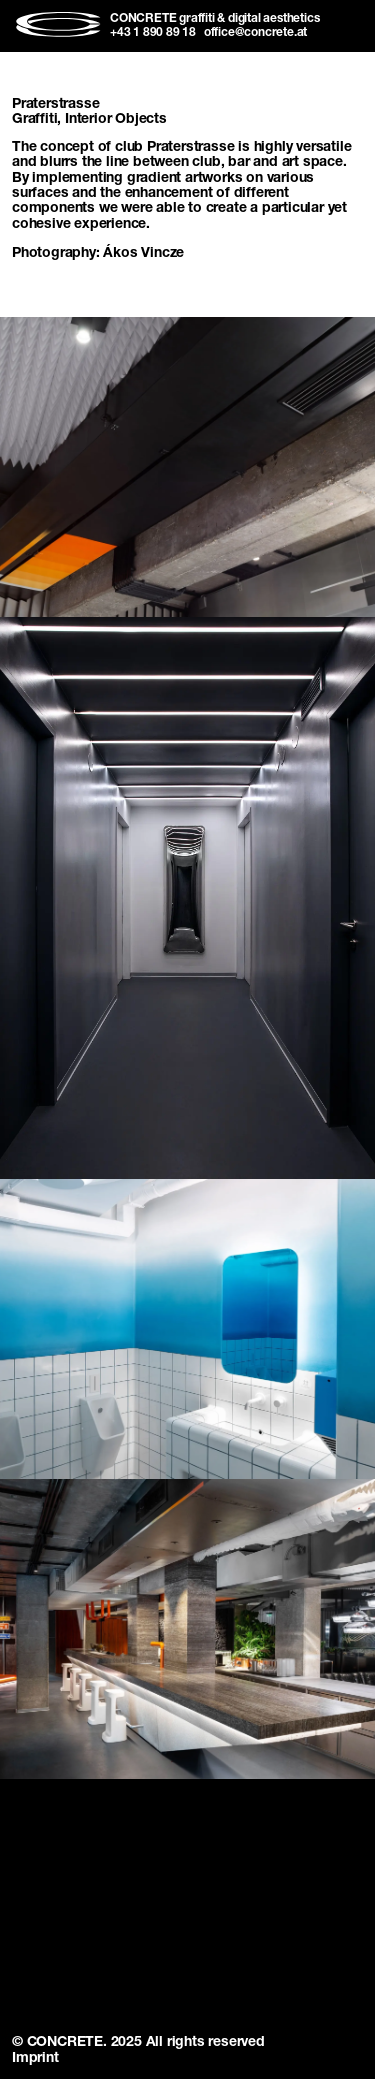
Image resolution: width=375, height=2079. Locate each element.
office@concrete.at (255, 33)
